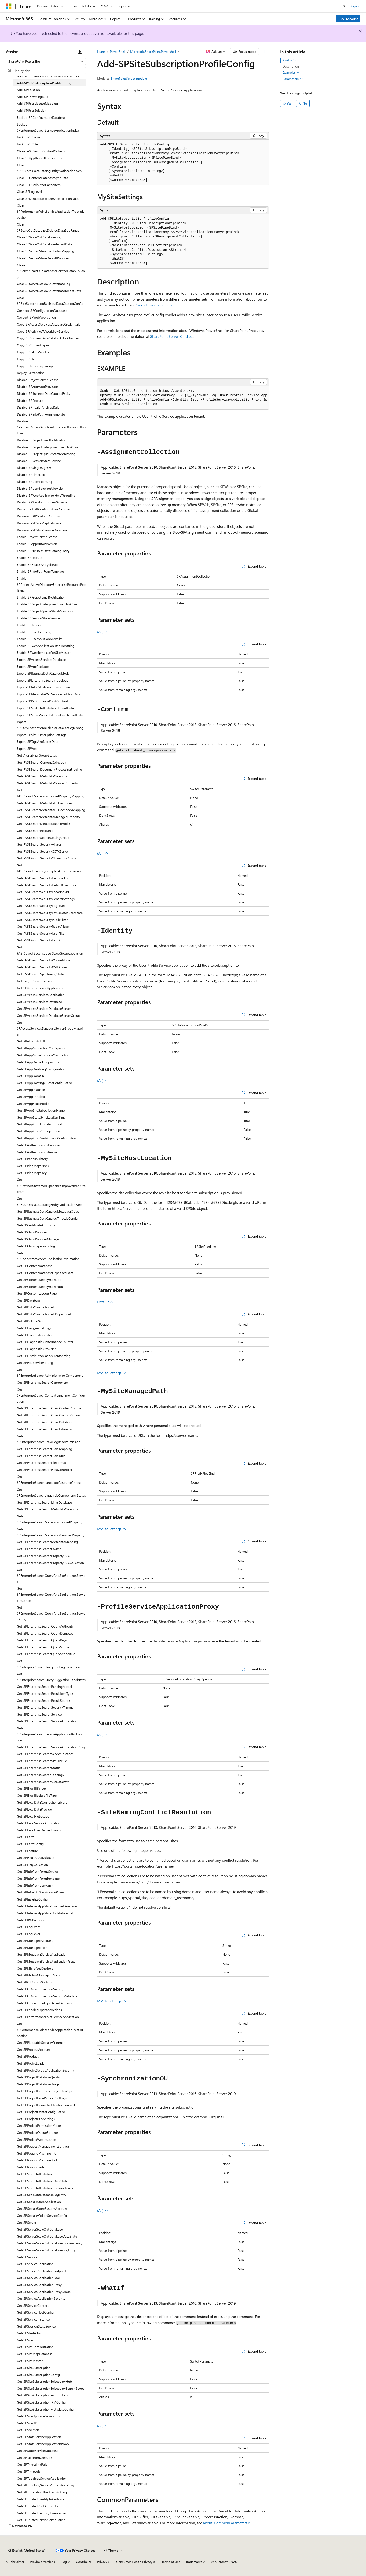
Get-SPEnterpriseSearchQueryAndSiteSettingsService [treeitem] (51, 1575)
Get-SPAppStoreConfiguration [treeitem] (38, 1131)
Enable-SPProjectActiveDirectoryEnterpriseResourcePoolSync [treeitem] (51, 584)
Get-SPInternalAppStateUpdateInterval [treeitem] (45, 1913)
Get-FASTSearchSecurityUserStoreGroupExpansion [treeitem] (50, 950)
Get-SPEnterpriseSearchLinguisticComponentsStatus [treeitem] (51, 1492)
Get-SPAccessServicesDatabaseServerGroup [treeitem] (48, 1015)
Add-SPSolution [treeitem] (28, 89)
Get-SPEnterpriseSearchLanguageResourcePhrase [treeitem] (49, 1479)
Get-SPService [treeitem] (27, 2257)
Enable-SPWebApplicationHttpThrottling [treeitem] (45, 645)
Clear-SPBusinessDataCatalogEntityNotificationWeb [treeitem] (49, 168)
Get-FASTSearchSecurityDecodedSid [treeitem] (43, 878)
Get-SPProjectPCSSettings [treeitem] (36, 2118)
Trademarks (194, 2561)
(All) (102, 631)
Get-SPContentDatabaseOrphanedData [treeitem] (45, 1273)
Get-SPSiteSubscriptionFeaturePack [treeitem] (42, 2395)
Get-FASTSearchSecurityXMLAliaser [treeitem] (42, 967)
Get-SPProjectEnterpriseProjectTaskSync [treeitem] (45, 2091)
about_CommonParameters (225, 2522)
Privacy (102, 2561)
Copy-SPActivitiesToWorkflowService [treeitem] (43, 331)
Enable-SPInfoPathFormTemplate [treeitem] (40, 571)
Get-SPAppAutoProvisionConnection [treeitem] (43, 1055)
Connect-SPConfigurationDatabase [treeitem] (42, 310)
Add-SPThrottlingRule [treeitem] (32, 96)
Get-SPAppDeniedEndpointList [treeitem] (39, 1062)
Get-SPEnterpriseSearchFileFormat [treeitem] (41, 1462)
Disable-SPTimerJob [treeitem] (31, 474)
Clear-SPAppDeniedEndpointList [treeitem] (40, 158)
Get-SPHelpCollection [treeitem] (32, 1864)
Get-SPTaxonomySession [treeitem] (34, 2457)
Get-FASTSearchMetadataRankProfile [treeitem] (43, 823)
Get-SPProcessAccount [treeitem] (33, 2049)
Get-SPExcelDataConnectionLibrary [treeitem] (42, 1802)
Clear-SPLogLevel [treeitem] (29, 191)
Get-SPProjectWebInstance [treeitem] (36, 2139)
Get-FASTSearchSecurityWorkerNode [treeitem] (43, 960)
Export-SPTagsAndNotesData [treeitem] (37, 741)
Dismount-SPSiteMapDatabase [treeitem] (39, 523)
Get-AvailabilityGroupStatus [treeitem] (37, 755)
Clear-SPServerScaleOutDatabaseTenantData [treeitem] (49, 290)
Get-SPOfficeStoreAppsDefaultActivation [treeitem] (46, 2003)
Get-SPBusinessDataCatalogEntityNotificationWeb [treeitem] (49, 1201)
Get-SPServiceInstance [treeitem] (33, 2319)
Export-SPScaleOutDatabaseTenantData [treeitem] (45, 708)
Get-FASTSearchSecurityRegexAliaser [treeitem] (43, 926)
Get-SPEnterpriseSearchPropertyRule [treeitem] (43, 1555)
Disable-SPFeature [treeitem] (30, 400)
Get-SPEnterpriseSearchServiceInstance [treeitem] (45, 1754)
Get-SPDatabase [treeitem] (28, 1300)
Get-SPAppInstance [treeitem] (31, 1089)
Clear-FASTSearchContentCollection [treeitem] (42, 151)
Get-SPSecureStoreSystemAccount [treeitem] (42, 2208)
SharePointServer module (129, 78)
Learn (101, 51)
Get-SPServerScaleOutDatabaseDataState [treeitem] (47, 2236)
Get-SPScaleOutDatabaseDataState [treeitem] (42, 2181)
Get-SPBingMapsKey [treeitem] (32, 1173)
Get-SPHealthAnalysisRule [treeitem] (35, 1857)
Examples (291, 72)
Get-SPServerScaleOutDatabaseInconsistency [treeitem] (49, 2243)
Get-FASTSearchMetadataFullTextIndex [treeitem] (44, 803)
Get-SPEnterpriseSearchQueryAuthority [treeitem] (45, 1626)
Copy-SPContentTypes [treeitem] (33, 345)
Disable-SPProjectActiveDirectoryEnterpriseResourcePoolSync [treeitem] (51, 427)
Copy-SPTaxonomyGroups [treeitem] (35, 366)
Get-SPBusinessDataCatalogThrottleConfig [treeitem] (47, 1218)
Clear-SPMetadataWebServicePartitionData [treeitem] (48, 198)
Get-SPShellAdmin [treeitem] (30, 2333)
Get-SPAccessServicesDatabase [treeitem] (39, 1001)
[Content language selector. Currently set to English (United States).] (27, 2550)
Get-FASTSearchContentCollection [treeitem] (41, 762)
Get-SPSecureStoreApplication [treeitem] (39, 2201)
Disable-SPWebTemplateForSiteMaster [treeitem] (44, 502)
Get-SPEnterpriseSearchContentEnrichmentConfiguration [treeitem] (51, 1395)
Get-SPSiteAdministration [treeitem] (35, 2347)
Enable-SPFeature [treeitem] (29, 557)
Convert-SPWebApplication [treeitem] (36, 317)
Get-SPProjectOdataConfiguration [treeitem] (41, 2111)
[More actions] (265, 51)
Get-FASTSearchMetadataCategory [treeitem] (42, 776)
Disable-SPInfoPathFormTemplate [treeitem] (41, 414)
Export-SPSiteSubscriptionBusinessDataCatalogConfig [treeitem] (50, 724)
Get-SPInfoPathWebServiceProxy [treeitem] (40, 1892)
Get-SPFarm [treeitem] (25, 1837)
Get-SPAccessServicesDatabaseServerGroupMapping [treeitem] (50, 1028)
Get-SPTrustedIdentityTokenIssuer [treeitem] (41, 2499)
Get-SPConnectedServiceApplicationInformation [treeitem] (48, 1256)
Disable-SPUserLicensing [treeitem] (34, 481)
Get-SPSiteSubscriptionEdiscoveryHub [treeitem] (44, 2381)
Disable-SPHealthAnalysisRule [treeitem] (38, 407)
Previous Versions (42, 2561)
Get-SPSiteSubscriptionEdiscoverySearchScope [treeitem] (50, 2388)
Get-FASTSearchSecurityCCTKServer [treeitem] (43, 851)
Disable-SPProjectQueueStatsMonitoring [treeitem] (46, 454)
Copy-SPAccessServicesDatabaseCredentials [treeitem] (48, 324)
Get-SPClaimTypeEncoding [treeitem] (36, 1246)
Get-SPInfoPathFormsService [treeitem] (37, 1871)
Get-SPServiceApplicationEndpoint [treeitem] (41, 2271)
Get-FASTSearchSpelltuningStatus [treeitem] (41, 974)
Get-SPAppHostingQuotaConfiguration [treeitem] (45, 1083)
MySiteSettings (111, 1372)
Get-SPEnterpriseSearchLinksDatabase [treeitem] (44, 1502)
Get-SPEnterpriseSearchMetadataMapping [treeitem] (47, 1542)
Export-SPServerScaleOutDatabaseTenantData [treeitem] (50, 715)
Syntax (289, 60)
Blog (64, 2561)
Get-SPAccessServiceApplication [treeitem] (40, 988)
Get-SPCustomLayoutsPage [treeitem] (37, 1293)
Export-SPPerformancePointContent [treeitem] (42, 701)
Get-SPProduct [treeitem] (28, 2056)
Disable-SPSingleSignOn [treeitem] (34, 467)
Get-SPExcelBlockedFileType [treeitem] (37, 1795)
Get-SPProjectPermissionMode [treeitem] (39, 2125)
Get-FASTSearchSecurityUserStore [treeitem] (41, 940)
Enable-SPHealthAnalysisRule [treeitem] (37, 564)
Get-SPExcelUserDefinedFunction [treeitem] (40, 1830)
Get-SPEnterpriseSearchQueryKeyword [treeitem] (44, 1640)
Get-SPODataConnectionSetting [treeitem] (40, 1989)
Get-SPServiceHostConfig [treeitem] (35, 2312)
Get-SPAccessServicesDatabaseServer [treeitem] (44, 1008)
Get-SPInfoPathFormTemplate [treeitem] (38, 1878)
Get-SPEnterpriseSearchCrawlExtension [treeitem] (45, 1429)
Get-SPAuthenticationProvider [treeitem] (38, 1145)
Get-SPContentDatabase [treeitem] (34, 1266)
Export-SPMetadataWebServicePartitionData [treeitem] (48, 694)
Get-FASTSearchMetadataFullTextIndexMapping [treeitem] (51, 810)
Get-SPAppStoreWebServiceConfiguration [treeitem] (47, 1138)
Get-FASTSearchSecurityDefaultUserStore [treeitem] (46, 885)
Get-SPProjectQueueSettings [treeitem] (37, 2132)
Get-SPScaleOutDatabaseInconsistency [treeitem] (45, 2188)
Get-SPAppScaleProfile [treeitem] (33, 1103)
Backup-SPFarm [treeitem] (28, 137)
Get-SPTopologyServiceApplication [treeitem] (42, 2478)
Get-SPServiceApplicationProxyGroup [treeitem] (44, 2291)
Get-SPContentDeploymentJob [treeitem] (39, 1279)
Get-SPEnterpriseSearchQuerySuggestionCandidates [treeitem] (51, 1676)
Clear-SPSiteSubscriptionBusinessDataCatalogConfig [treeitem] (50, 300)
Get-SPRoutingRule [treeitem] (30, 2167)
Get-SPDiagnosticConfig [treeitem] (34, 1335)
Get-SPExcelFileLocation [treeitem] (34, 1816)
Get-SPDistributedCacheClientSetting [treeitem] (43, 1356)
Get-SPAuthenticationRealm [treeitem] (37, 1152)
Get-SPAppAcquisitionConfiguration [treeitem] (42, 1048)
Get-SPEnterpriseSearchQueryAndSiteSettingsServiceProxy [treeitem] (51, 1613)
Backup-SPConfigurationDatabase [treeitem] (41, 117)
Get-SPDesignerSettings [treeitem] (34, 1328)
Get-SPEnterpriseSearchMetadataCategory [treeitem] (47, 1509)
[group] (183, 398)
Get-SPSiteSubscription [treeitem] (34, 2367)
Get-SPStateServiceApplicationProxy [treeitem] (43, 2444)
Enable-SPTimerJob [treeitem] (30, 625)
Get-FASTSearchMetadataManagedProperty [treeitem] (48, 817)
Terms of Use (171, 2561)
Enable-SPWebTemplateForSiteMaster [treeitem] (44, 652)
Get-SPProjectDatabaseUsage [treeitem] (38, 2084)
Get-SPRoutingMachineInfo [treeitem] (36, 2153)
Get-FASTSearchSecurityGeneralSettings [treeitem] (46, 899)
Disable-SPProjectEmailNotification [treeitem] (41, 440)
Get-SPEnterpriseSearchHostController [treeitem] (44, 1469)
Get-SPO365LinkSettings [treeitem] (35, 1982)
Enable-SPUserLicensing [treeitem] (34, 632)
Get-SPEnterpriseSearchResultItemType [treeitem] (45, 1693)
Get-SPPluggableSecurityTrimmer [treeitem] (41, 2042)
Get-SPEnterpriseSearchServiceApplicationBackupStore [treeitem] (51, 1734)
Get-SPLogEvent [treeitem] (28, 1927)
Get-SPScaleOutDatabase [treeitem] (35, 2174)
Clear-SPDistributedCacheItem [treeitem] (39, 185)
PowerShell (117, 51)
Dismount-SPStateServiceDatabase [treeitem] (42, 530)
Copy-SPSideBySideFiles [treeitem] (34, 352)
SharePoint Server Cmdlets (171, 336)
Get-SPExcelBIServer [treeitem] (31, 1788)
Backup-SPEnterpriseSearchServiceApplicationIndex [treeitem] (48, 127)
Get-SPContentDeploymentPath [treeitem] (40, 1286)
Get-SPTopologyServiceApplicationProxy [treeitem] (46, 2485)
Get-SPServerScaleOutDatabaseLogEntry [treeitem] (46, 2250)
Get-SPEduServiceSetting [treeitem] (35, 1362)
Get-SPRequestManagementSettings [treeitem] (43, 2146)
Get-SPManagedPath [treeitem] (32, 1947)
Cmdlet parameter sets (154, 304)
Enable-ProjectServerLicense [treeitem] (37, 537)
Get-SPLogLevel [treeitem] (28, 1934)
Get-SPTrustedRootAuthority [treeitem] (37, 2506)
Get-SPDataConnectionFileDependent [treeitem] (44, 1314)
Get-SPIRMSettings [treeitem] (31, 1920)
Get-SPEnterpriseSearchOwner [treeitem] (39, 1549)
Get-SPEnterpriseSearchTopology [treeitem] (40, 1774)
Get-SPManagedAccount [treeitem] (35, 1940)
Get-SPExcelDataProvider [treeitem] (35, 1809)
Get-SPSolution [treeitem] (28, 2430)
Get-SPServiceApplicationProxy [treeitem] (39, 2284)
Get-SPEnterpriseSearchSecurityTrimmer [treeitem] (46, 1707)
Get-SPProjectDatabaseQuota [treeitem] (38, 2077)
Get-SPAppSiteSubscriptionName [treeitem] (41, 1110)
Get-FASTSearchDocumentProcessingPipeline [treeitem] (49, 769)
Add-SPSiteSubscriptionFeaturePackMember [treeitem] (49, 76)
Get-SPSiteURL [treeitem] (27, 2423)
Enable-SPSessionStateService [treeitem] (38, 618)
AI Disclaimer (15, 2561)
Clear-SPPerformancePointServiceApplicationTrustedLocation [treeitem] (50, 211)
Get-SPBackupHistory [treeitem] (32, 1159)
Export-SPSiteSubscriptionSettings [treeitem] (41, 735)
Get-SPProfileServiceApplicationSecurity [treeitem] (45, 2070)
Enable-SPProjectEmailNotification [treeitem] (41, 597)
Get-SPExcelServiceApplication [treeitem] (39, 1823)
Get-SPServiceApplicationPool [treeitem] (38, 2277)
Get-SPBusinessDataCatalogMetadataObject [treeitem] (48, 1211)
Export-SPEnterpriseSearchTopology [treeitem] (42, 680)
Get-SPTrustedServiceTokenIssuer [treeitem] (41, 2520)
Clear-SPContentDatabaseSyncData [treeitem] (42, 178)
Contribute (83, 2561)
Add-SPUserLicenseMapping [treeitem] (37, 103)
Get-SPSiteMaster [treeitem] (30, 2361)
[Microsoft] (9, 6)
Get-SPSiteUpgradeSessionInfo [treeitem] (39, 2416)
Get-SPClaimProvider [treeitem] (32, 1232)
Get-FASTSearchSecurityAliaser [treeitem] (39, 844)
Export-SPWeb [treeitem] (27, 748)
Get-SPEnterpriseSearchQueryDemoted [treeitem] (45, 1633)
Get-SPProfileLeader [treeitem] (31, 2063)
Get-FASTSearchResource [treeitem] (35, 830)
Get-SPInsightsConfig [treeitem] (32, 1899)
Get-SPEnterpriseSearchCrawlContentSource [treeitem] (49, 1408)
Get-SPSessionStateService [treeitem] (36, 2326)
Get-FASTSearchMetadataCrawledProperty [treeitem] (47, 783)
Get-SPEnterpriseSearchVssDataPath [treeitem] (43, 1781)
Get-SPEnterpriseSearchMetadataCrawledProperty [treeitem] (49, 1519)
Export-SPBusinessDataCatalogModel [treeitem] (43, 673)
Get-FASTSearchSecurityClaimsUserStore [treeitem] (46, 858)
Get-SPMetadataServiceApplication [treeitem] (42, 1954)
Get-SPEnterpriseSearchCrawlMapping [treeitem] (44, 1449)
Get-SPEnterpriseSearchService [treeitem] (39, 1714)
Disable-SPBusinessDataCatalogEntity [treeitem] (43, 393)
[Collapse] (80, 51)
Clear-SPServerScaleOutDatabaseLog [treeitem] (43, 283)
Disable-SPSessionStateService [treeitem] (39, 461)
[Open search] (344, 6)
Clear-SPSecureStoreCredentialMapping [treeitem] (45, 251)
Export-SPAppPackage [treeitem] (33, 666)
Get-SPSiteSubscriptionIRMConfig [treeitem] (41, 2402)
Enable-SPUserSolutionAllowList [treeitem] (39, 638)
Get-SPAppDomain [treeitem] (30, 1076)
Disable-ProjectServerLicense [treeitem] (37, 379)
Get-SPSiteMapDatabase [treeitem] (34, 2354)
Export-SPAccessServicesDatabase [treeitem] (41, 659)
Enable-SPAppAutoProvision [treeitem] (37, 544)
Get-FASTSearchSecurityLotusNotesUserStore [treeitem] (50, 912)
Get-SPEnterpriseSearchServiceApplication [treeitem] (47, 1721)
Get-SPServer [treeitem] (26, 2222)
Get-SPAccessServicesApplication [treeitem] (41, 994)
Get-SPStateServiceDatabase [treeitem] (37, 2450)
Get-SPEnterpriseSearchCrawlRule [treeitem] (41, 1456)
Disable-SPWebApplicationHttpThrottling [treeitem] (46, 495)
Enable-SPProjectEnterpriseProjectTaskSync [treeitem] (48, 604)
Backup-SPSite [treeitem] (27, 144)
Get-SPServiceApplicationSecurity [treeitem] (41, 2298)
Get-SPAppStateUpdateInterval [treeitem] (39, 1124)
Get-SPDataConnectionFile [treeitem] (36, 1307)
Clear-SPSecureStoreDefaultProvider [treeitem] (43, 258)
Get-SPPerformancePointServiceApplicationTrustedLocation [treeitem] (50, 2029)
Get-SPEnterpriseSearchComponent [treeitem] (42, 1382)
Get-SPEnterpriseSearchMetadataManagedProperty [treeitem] (50, 1532)
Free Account (348, 19)
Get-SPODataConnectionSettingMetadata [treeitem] (47, 1996)
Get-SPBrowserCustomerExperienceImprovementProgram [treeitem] (51, 1185)
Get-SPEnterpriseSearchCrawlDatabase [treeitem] (44, 1422)
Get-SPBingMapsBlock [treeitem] (33, 1166)
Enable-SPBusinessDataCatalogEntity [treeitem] (43, 551)
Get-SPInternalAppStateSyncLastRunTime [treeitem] (47, 1906)
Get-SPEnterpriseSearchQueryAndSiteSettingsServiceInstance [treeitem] (51, 1594)
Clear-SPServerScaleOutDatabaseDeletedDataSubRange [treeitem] (51, 271)
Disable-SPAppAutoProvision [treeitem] (37, 386)
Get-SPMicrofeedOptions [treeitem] (35, 1968)
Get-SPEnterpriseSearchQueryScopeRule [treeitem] (46, 1654)
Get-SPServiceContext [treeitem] (33, 2305)
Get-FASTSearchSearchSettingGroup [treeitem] (43, 837)
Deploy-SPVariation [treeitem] (31, 372)
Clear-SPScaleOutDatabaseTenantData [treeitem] (44, 244)
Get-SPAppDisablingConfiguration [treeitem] (41, 1069)
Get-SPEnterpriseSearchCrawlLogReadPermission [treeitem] (48, 1439)
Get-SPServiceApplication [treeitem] (35, 2264)
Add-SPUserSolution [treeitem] (31, 110)
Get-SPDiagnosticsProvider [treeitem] (36, 1349)
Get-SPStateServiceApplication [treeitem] (39, 2437)
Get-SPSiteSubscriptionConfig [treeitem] (38, 2374)
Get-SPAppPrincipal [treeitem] (31, 1096)
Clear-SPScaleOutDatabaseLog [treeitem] (39, 237)
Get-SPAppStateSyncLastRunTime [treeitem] (41, 1117)
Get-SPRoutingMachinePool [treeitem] (37, 2160)
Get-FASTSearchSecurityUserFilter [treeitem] (41, 933)
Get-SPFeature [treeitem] (27, 1851)
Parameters (293, 79)
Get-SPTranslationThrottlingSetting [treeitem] (42, 2492)
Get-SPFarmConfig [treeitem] (30, 1844)
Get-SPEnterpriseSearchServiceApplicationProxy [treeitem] (51, 1747)
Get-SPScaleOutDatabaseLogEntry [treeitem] (41, 2194)
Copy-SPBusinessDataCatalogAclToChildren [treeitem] (48, 338)
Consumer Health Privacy (134, 2561)
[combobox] (46, 61)
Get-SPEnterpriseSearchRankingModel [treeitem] (44, 1686)
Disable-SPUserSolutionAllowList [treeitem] (40, 488)
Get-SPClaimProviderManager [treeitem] (38, 1239)
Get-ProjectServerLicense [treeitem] (35, 981)
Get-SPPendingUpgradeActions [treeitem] (39, 2010)
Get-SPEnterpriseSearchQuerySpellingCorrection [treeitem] (48, 1664)
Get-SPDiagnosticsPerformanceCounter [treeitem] (45, 1342)
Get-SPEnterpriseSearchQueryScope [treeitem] (43, 1647)
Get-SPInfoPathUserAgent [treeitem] (35, 1885)
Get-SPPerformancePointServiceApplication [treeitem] (48, 2017)
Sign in (355, 6)
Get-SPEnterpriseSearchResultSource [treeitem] (43, 1700)
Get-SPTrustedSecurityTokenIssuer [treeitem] (41, 2513)
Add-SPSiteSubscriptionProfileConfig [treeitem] (44, 83)
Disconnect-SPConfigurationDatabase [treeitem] (44, 509)
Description (291, 66)
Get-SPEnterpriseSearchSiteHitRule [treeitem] (42, 1761)
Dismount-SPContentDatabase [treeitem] (39, 516)
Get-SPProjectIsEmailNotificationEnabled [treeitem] (46, 2105)
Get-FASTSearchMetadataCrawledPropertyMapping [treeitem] (50, 793)
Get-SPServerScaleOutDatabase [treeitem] (40, 2229)
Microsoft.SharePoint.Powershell (153, 51)
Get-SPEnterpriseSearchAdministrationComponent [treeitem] (50, 1372)
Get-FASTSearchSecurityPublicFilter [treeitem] (42, 919)
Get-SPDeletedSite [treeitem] (30, 1321)
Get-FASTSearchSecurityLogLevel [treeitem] (41, 905)
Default (105, 1301)
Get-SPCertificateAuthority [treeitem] (36, 1225)
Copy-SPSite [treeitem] (26, 359)
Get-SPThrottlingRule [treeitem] (32, 2464)
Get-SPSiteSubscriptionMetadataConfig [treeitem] (45, 2409)
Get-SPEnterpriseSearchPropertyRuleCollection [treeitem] (50, 1562)
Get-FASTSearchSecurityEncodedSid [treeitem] (43, 892)
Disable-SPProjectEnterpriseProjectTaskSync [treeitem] (48, 447)
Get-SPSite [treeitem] (25, 2340)
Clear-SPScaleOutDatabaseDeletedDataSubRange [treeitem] (48, 227)
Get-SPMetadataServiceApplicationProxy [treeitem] (46, 1961)
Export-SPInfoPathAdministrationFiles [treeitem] (43, 687)
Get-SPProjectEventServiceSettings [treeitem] (42, 2098)
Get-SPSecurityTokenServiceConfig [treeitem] (42, 2215)
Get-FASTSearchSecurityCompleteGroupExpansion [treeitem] (50, 868)
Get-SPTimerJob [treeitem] (28, 2471)
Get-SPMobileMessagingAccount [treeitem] (41, 1975)
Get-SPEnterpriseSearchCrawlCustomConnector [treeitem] (51, 1415)
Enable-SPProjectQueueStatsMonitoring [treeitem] (45, 611)
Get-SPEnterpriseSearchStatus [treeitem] (38, 1767)
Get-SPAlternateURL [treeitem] (31, 1041)
